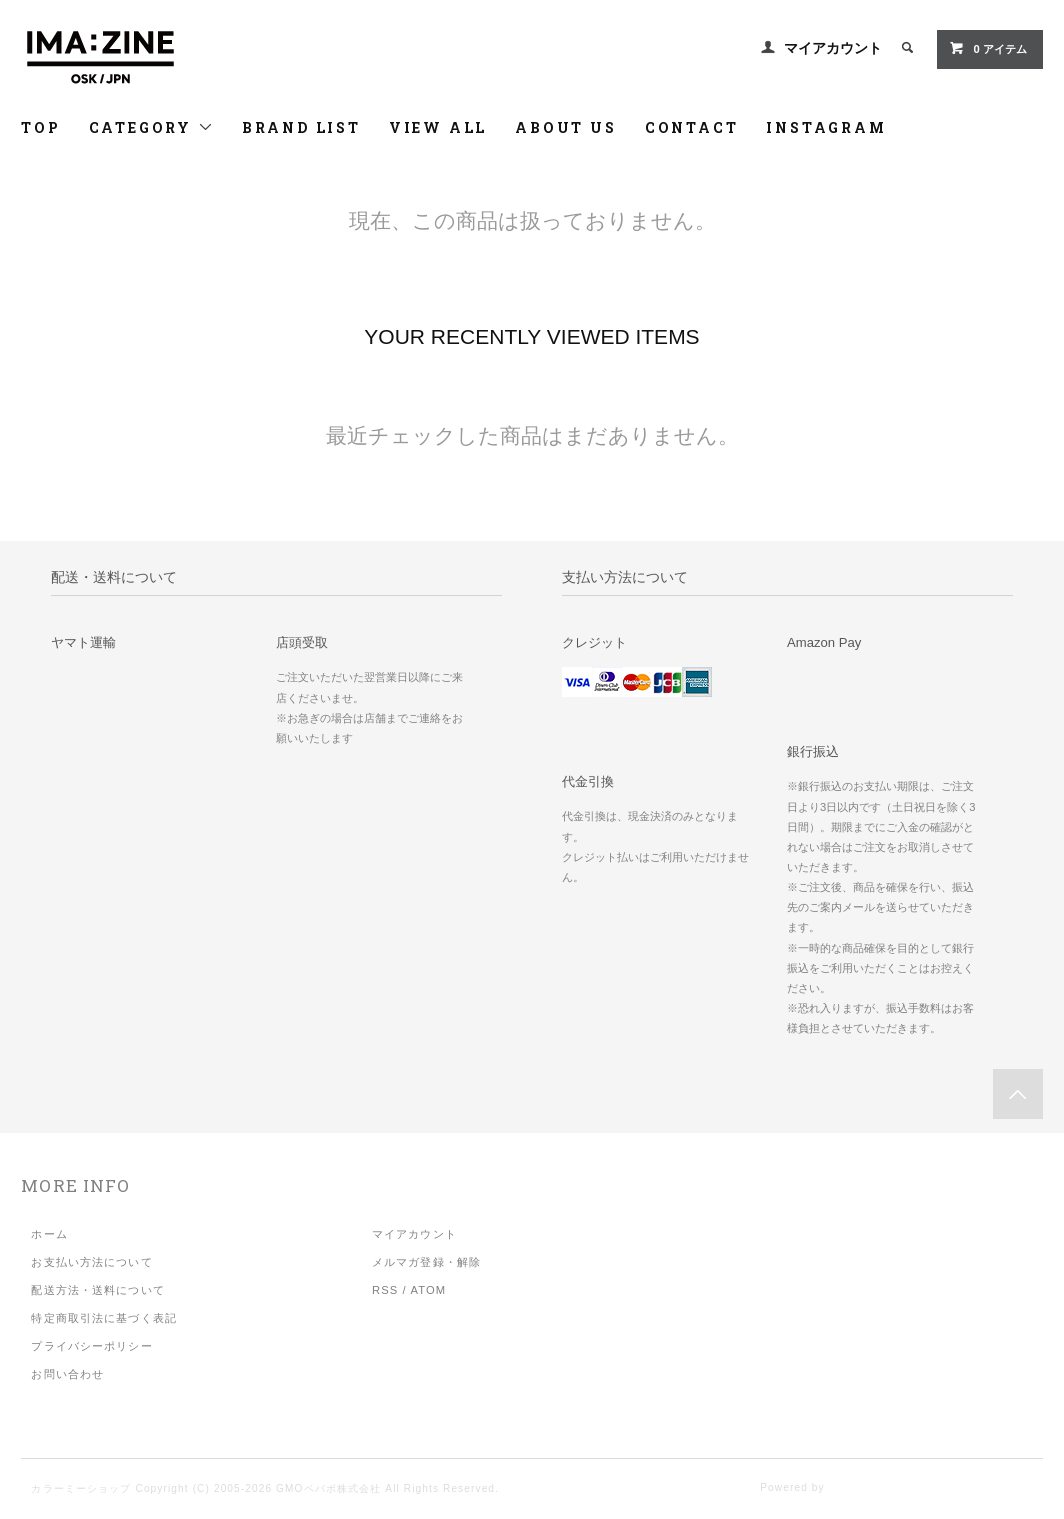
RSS (385, 1290)
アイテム (987, 48)
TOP (40, 127)
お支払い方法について (91, 1262)
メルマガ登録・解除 (426, 1262)
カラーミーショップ (81, 1488)
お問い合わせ (67, 1374)
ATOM (428, 1290)
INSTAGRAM (826, 127)
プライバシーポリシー (91, 1346)
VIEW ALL (438, 127)
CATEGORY (151, 127)
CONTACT (692, 127)
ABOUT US (565, 127)
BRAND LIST (301, 127)
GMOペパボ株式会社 (328, 1488)
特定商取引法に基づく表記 (103, 1318)
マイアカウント (833, 48)
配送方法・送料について (97, 1290)
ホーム (49, 1234)
